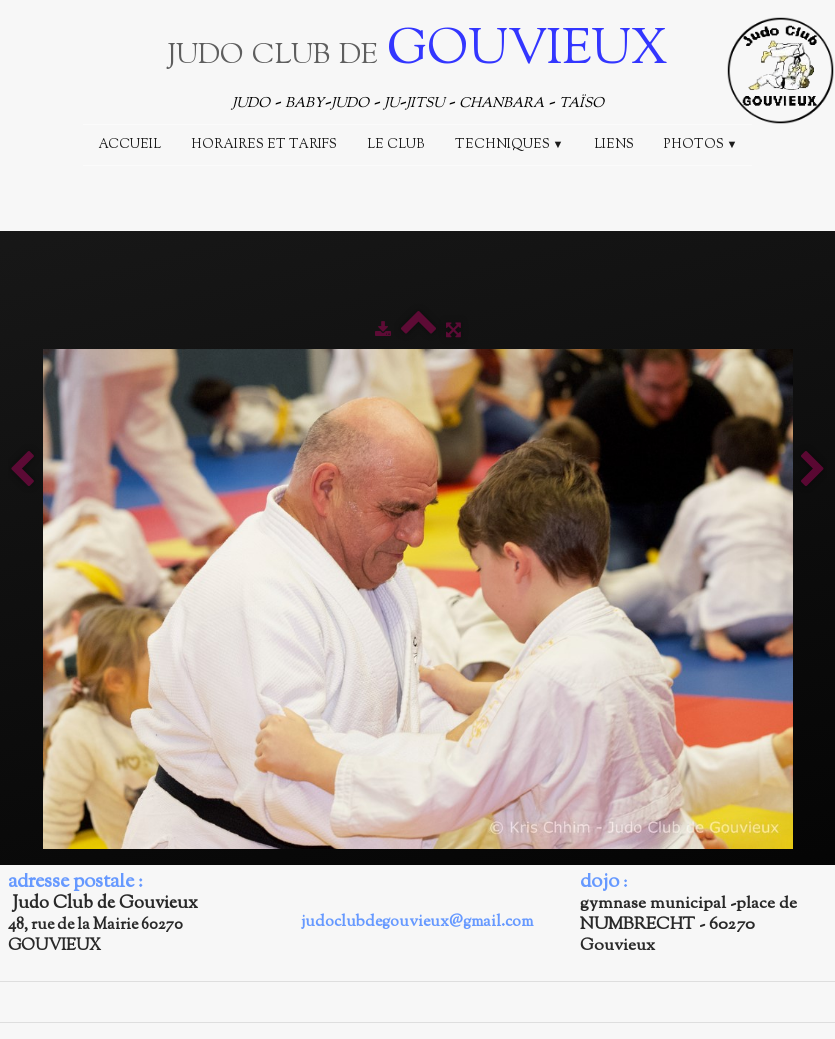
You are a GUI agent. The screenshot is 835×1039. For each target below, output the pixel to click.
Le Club (396, 145)
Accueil (129, 145)
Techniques (509, 145)
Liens (614, 145)
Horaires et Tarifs (264, 145)
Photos (701, 145)
